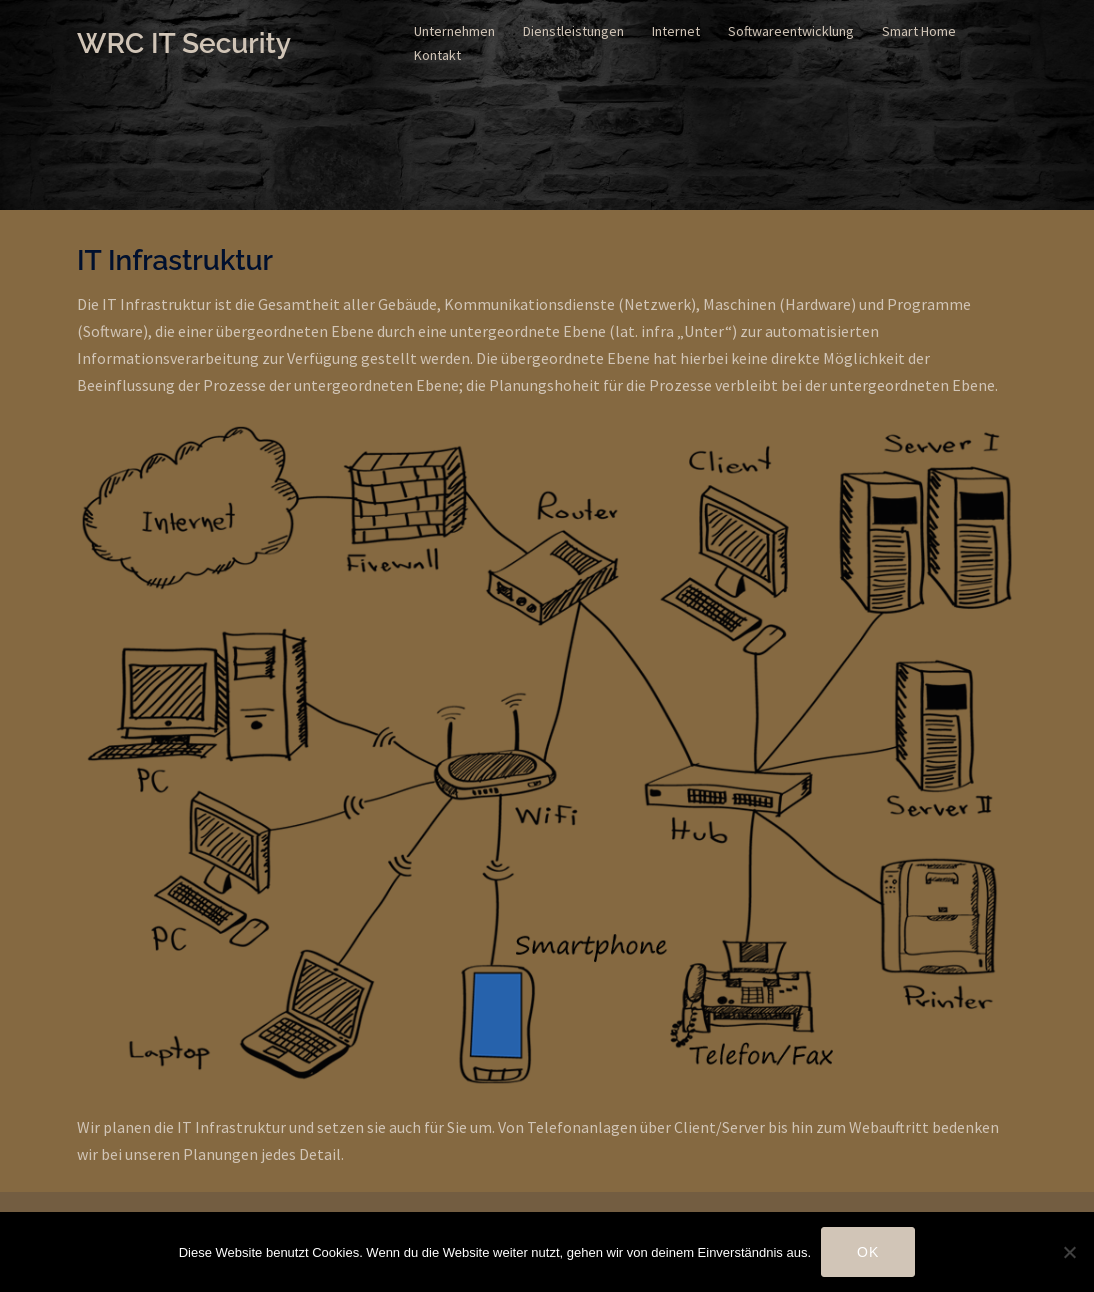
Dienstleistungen (573, 31)
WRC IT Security (184, 43)
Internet (676, 31)
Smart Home (919, 31)
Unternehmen (454, 31)
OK (868, 1252)
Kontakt (437, 55)
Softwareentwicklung (791, 31)
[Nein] (1069, 1252)
